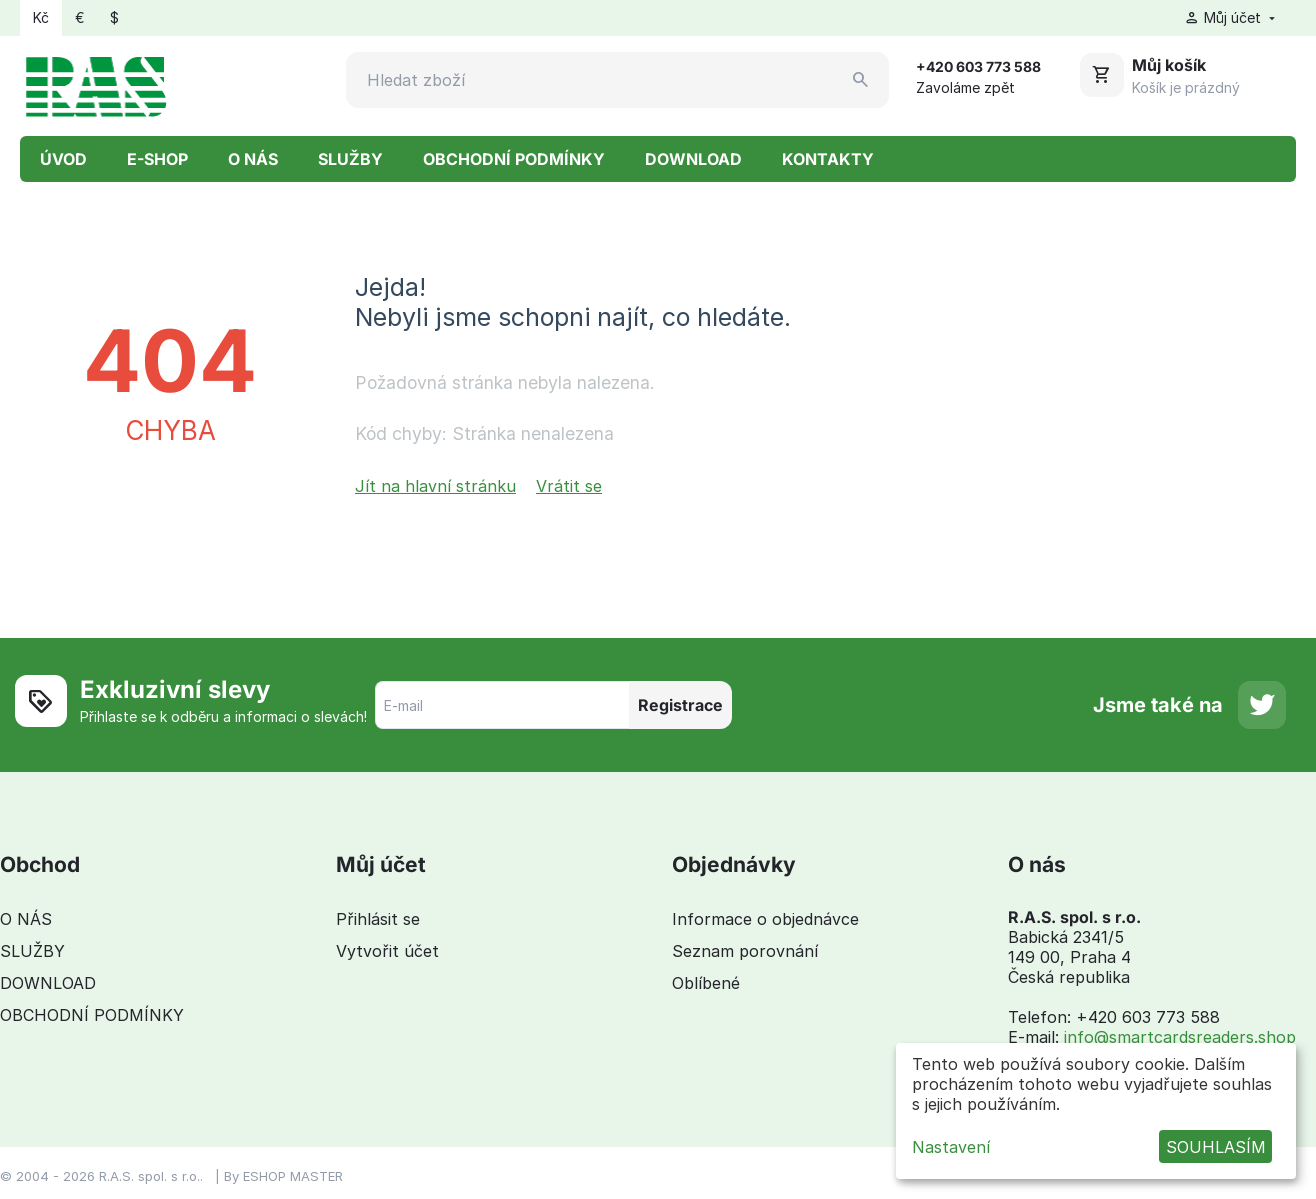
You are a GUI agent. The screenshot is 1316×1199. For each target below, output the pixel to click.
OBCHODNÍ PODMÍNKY (514, 159)
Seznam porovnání (745, 951)
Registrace (680, 705)
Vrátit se (569, 486)
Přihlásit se (378, 919)
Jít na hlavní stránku (435, 486)
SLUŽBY (350, 159)
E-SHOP (157, 159)
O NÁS (253, 159)
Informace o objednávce (765, 919)
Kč (41, 17)
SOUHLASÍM (1216, 1147)
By (233, 1176)
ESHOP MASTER (293, 1176)
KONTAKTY (828, 159)
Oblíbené (706, 983)
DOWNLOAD (693, 159)
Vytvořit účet (387, 951)
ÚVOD (63, 159)
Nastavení (951, 1147)
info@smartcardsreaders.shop (1180, 1037)
